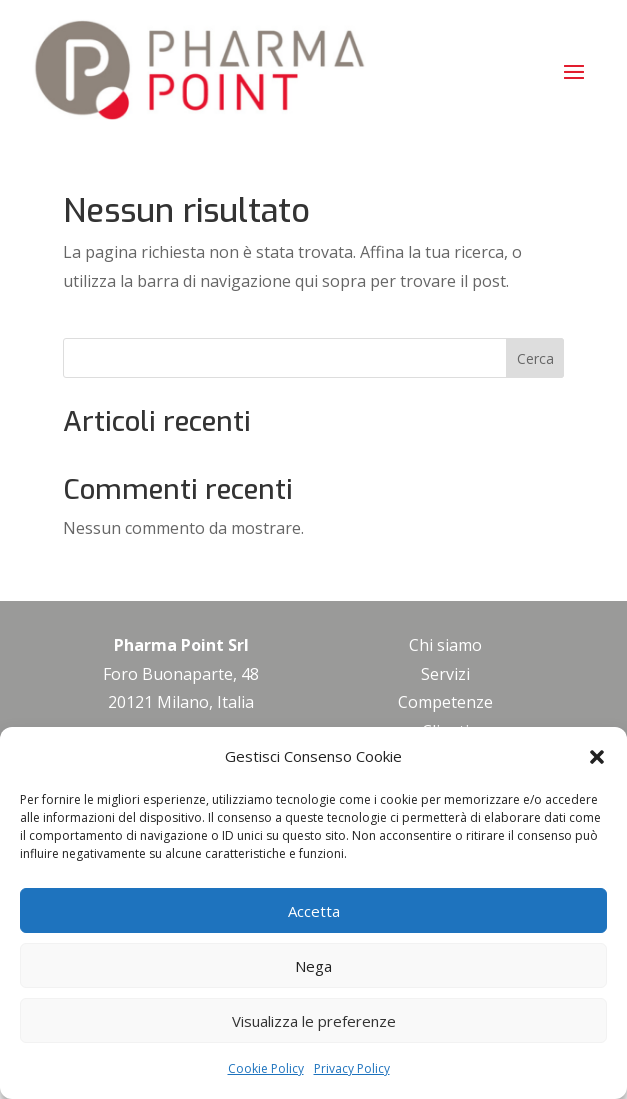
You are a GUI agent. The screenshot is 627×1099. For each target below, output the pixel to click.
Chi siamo (445, 645)
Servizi (445, 674)
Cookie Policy (266, 1068)
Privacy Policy (352, 1068)
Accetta (314, 911)
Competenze (445, 702)
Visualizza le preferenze (314, 1021)
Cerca (535, 358)
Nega (313, 966)
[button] (597, 757)
